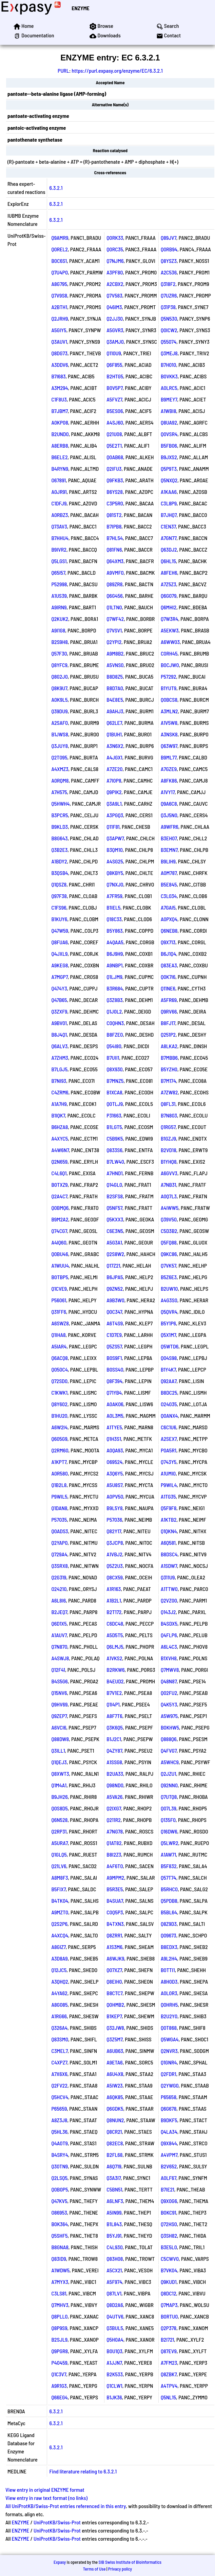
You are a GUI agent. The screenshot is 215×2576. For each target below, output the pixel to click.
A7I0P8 (113, 780)
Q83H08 (114, 2258)
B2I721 (167, 2339)
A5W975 (169, 1716)
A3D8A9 (59, 1958)
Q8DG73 (59, 353)
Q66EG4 (59, 2397)
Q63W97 (169, 746)
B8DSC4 (169, 1554)
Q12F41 (58, 1669)
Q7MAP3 (169, 2305)
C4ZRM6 (59, 1092)
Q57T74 (168, 1877)
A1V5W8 (169, 722)
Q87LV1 (113, 2293)
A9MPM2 (115, 1877)
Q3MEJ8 (169, 353)
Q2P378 (168, 2328)
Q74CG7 (59, 1231)
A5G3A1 (114, 1242)
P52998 (59, 584)
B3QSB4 (59, 873)
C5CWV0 (170, 2258)
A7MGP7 (59, 976)
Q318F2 (168, 284)
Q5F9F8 (168, 1508)
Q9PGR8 (59, 2351)
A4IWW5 (169, 1207)
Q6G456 (114, 595)
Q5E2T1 (114, 445)
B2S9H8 (59, 642)
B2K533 (114, 2374)
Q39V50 (169, 1219)
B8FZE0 (114, 1034)
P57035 (59, 1519)
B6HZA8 (59, 1127)
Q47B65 (59, 1000)
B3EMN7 (169, 849)
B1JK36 (114, 2397)
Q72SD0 (59, 1381)
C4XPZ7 (59, 2062)
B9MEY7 (169, 399)
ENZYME (80, 8)
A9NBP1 (114, 965)
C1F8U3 (58, 399)
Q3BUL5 (114, 2328)
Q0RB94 (169, 249)
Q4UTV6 (114, 2316)
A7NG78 (114, 1831)
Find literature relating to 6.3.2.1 (83, 2471)
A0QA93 (114, 1450)
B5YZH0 (169, 1069)
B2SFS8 (114, 1196)
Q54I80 (113, 1046)
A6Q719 (113, 2166)
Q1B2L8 (58, 1485)
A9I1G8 (58, 630)
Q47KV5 (59, 2201)
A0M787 (169, 873)
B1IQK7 (58, 1115)
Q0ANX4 (169, 1415)
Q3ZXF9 (59, 1011)
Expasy (60, 2562)
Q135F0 (168, 1820)
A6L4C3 (169, 1646)
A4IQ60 (58, 1242)
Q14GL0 (114, 1184)
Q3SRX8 (59, 1565)
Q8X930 (114, 1069)
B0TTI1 (168, 1970)
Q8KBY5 (114, 873)
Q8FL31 (168, 1104)
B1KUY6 (59, 919)
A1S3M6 (114, 1947)
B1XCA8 (114, 1092)
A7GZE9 (169, 769)
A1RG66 (59, 2016)
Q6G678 (168, 2108)
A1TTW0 (169, 1589)
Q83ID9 (58, 2258)
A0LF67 (168, 2178)
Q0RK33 (114, 237)
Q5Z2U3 (114, 1565)
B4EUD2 (114, 1681)
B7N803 (169, 1115)
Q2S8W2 (115, 1254)
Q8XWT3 (60, 1773)
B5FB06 (169, 445)
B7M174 (168, 1080)
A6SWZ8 (60, 1323)
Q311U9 (168, 1577)
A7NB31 (168, 1184)
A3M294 (59, 387)
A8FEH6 (169, 572)
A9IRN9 (58, 607)
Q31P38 (168, 307)
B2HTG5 (114, 376)
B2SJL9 (59, 2339)
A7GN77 (168, 538)
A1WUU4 (60, 1265)
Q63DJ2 (169, 549)
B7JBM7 (59, 411)
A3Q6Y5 (114, 1473)
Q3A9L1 (113, 803)
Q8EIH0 (114, 1981)
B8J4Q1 (59, 1034)
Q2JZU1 (168, 1773)
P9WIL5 (59, 1496)
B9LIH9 (168, 861)
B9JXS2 (169, 457)
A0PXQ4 (169, 919)
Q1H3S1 (113, 1438)
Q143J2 (168, 1612)
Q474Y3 (59, 988)
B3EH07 (169, 838)
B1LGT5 (114, 1127)
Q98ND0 (114, 1785)
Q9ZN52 (114, 1288)
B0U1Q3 (114, 2351)
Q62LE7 (114, 722)
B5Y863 (114, 930)
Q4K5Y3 (169, 1704)
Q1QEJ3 (58, 1762)
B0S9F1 (114, 1358)
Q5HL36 (59, 2131)
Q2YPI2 (113, 642)
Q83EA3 (169, 965)
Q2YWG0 (170, 2085)
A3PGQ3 (114, 815)
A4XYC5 (59, 1138)
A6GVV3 (169, 1173)
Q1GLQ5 (58, 1854)
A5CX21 (114, 2270)
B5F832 (169, 1866)
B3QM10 (114, 849)
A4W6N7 (60, 1150)
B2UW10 (169, 1288)
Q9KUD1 (169, 2281)
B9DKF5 (169, 2120)
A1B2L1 (113, 1600)
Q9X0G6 (169, 2201)
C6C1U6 (168, 1427)
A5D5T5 (114, 1635)
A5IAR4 (58, 1346)
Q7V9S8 (59, 295)
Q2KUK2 (59, 618)
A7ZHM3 (59, 1057)
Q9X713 (168, 942)
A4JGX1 (114, 757)
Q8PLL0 (59, 2316)
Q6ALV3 (59, 1046)
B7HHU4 (59, 538)
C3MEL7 (59, 2050)
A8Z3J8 (59, 2120)
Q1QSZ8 (58, 884)
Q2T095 (59, 757)
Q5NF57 (114, 1207)
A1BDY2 (59, 861)
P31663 (113, 1115)
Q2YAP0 (59, 1542)
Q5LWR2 (169, 1843)
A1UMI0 (168, 1473)
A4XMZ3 (59, 769)
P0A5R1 (168, 1450)
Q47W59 (59, 930)
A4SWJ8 (60, 1658)
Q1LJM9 (114, 976)
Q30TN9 (59, 2166)
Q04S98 (169, 1358)
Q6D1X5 (58, 1623)
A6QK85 (114, 2097)
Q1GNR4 (169, 2062)
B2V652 (169, 2166)
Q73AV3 (59, 526)
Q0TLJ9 (114, 1104)
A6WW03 (170, 642)
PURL (63, 70)
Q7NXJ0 (114, 884)
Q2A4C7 (59, 1196)
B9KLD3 (59, 826)
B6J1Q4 (168, 953)
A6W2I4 (59, 1427)
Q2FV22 (59, 2085)
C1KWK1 (59, 1392)
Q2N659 (59, 1161)
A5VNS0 (114, 665)
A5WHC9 (170, 1762)
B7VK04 (169, 2270)
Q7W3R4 (169, 618)
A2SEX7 (169, 1438)
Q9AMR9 (59, 237)
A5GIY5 (58, 330)
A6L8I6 (58, 1600)
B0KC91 (168, 2212)
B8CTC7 (114, 1993)
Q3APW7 (115, 838)
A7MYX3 (59, 2281)
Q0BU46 (59, 1254)
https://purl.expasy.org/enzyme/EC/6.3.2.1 (117, 70)
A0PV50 (114, 1496)
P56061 (58, 1300)
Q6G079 (169, 595)
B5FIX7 (58, 1889)
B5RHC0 (169, 1889)
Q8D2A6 (114, 2305)
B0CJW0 (170, 665)
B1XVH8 (169, 1658)
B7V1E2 (114, 1692)
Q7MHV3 (59, 2305)
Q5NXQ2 (169, 480)
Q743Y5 (169, 1462)
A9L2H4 (169, 1958)
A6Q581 (168, 1542)
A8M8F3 (59, 1877)
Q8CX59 (114, 1577)
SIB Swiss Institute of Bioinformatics (130, 2562)
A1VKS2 (114, 1658)
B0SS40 (114, 1369)
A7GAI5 (168, 907)
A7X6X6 (59, 2074)
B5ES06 (114, 411)
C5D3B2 (169, 1231)
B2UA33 (114, 1773)
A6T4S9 (114, 1323)
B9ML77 (169, 757)
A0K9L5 (59, 699)
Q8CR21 (114, 2131)
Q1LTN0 (114, 607)
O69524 (114, 1462)
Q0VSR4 (169, 434)
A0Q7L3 (169, 1196)
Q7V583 (114, 295)
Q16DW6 (169, 1831)
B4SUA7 (114, 1900)
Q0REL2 (59, 249)
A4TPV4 (169, 2385)
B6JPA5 (114, 1277)
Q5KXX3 (114, 1219)
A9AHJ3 (114, 711)
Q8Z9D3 (169, 1923)
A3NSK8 (169, 734)
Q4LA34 (169, 2131)
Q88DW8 (60, 1739)
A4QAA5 (114, 942)
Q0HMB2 (115, 2004)
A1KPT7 (58, 1462)
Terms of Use (94, 2569)
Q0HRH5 (169, 2004)
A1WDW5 (60, 2270)
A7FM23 (169, 2362)
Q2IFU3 (113, 468)
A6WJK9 (115, 1958)
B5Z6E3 (169, 1277)
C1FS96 (58, 907)
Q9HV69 (59, 1704)
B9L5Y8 (114, 1508)
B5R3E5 (114, 1889)
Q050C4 (59, 1369)
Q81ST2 (113, 515)
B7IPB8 (113, 526)
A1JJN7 (114, 2362)
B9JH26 (59, 1796)
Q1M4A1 (58, 1785)
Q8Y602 (59, 1404)
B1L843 (114, 2224)
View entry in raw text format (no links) (46, 2497)
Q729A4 (59, 1554)
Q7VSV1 (114, 630)
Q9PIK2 (113, 792)
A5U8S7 (114, 1485)
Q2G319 (58, 1577)
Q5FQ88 (169, 1242)
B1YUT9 (168, 688)
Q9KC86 (169, 1254)
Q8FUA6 (59, 942)
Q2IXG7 (113, 1808)
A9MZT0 (59, 1912)
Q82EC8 (114, 2143)
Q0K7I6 (168, 976)
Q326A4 (59, 2027)
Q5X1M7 (168, 1334)
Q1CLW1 (114, 2385)
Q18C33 (113, 919)
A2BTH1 (59, 307)
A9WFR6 (169, 826)
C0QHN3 (115, 1023)
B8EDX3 (169, 1947)
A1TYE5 (114, 1427)
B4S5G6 (59, 1681)
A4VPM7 (169, 2154)
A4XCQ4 (59, 1935)
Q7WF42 (115, 618)
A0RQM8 (60, 780)
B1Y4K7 (168, 1369)
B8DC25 (169, 1392)
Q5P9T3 (169, 468)
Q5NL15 (168, 2397)
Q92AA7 (169, 1381)
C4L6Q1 (58, 1173)
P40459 (59, 2362)
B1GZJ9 (168, 1138)
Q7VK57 (168, 1265)
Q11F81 (112, 826)
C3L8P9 (169, 503)
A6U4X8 (114, 2074)
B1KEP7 (114, 2016)
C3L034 (169, 896)
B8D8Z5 (114, 676)
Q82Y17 (113, 1531)
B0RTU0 (169, 2316)
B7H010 (168, 364)
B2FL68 (114, 2154)
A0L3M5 (114, 1415)
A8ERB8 (59, 445)
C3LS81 (58, 2293)
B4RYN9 (59, 468)
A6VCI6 (58, 1727)
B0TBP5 (59, 1277)
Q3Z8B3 (114, 1000)
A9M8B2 (114, 653)
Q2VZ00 (169, 1600)
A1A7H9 (58, 1104)
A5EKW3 (170, 630)
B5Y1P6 (168, 1323)
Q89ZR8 (114, 584)
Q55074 (168, 341)
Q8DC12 (168, 2293)
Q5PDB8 (169, 1900)
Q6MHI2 (168, 607)
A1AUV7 (58, 1635)
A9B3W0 (115, 1300)
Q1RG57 (168, 1127)
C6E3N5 (114, 1231)
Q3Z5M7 (114, 2039)
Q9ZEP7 (59, 1716)
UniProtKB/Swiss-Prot (57, 2522)
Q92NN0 (169, 1785)
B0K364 (59, 2224)
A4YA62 (59, 1993)
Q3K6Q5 (114, 1727)
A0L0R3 (169, 1993)
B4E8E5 (114, 699)
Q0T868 (169, 2027)
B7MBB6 (169, 1057)
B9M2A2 (59, 1219)
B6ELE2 (59, 457)
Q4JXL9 (59, 953)
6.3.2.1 (55, 187)
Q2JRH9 (59, 318)
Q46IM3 (114, 307)
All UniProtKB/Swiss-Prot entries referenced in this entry (65, 2506)
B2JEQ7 (59, 1612)
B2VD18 (168, 1150)
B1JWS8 (59, 734)
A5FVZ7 (114, 399)
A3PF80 (114, 272)
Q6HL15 (168, 561)
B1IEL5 (113, 907)
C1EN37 (168, 526)
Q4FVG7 (169, 1750)
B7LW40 (115, 1161)
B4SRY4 (59, 2154)
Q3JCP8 (114, 1542)
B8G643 (59, 838)
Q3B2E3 (59, 849)
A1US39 (58, 595)
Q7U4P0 (59, 272)
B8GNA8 (59, 2247)
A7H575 (59, 792)
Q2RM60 (59, 1450)
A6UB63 (114, 2050)
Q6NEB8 (169, 930)
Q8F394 (114, 1381)
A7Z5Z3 (168, 584)
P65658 (168, 2097)
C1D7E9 (114, 1334)
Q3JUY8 (59, 746)
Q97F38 (59, 896)
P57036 (114, 1519)
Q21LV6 (58, 1866)
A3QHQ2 (59, 1981)
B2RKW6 (115, 1669)
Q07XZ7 (114, 1970)
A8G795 (59, 284)
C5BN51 (114, 2189)
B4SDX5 (169, 1623)
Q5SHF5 (59, 2235)
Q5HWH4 (60, 803)
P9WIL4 (169, 1485)
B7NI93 (58, 1080)
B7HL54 (114, 538)
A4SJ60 (114, 422)
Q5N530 (169, 318)
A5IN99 (113, 2212)
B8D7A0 (114, 688)
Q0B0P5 (59, 2189)
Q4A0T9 (59, 2143)
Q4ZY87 (114, 1750)
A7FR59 (114, 896)
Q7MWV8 (170, 1669)
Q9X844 (169, 2143)
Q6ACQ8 (59, 1358)
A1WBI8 (168, 411)
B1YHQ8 (169, 1161)
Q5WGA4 (170, 2039)
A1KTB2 (169, 1519)
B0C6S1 (59, 260)
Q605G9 (59, 1438)
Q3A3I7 (113, 2178)
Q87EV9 (169, 2351)
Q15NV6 (59, 1692)
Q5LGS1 (58, 561)
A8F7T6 (114, 1716)
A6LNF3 (114, 2201)
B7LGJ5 (59, 1069)
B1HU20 (59, 1415)
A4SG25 (114, 861)
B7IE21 (167, 2189)
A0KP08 (59, 422)
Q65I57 (58, 572)
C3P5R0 (114, 503)
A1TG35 (168, 1496)
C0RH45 (169, 653)
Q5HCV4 (59, 2097)
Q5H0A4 (114, 2339)
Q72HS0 (169, 2224)
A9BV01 (59, 1023)
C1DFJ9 (58, 503)
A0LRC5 (169, 387)
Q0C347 (114, 1311)
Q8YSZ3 (169, 260)
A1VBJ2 (114, 1554)
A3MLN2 (169, 711)
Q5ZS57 (114, 1346)
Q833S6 (114, 1150)
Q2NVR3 (169, 2050)
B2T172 (113, 1612)
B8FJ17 (168, 1023)
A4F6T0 (114, 1866)
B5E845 (169, 884)
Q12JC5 (58, 1970)
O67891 (58, 480)
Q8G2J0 (59, 676)
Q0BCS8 (169, 699)
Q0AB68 (114, 457)
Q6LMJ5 (114, 1646)
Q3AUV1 (59, 341)
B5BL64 (169, 1912)
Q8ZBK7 (169, 2374)
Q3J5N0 (169, 815)
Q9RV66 (169, 1011)
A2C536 (169, 272)
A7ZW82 (169, 1092)
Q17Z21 (113, 1265)
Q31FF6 (58, 1311)
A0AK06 (114, 1404)
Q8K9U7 (59, 688)
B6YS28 (114, 491)
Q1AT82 (113, 1843)
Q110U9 (113, 353)
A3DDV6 (59, 364)
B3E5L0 (169, 2247)
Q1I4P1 (112, 1704)
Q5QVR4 (169, 1311)
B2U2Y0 (169, 2016)
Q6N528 (59, 1820)
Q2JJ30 (114, 318)
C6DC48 (114, 1623)
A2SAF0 (59, 722)
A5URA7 (59, 1843)
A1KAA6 (169, 491)
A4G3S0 (169, 1300)
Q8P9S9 (59, 2328)
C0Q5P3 (114, 1912)
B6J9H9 (114, 953)
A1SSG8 (114, 1762)
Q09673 (168, 1935)
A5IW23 (114, 2085)
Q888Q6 (169, 1739)
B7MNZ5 (114, 1080)
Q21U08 (114, 434)
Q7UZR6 (169, 295)
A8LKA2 (169, 1046)
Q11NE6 (168, 988)
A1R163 (113, 1589)
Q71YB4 (114, 1392)
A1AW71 (168, 1854)
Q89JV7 (168, 237)
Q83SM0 (59, 2039)
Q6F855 (114, 364)
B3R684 (114, 988)
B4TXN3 (114, 1923)
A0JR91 (58, 491)
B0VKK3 (169, 376)
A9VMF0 (114, 572)
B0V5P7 (114, 387)
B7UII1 (112, 1057)
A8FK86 (169, 780)
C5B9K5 (114, 1138)
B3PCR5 (59, 815)
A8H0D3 (169, 1981)
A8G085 (59, 2004)
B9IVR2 (58, 549)
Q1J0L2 (114, 1011)
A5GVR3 (114, 330)
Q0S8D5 (59, 1808)
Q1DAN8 (59, 1508)
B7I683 (58, 376)
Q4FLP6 (169, 1635)
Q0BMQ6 (60, 1207)
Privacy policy (120, 2569)
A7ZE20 (114, 769)
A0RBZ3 (59, 515)
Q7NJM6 (114, 260)
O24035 (169, 1404)
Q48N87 (169, 1681)
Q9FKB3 (114, 480)
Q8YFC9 (59, 665)
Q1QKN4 (169, 1531)
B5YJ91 (113, 2235)
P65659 (59, 2108)
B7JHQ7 (169, 515)
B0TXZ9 (59, 1184)
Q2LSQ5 (59, 2178)
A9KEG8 (59, 965)
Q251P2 (168, 1034)
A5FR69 (169, 1000)
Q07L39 (168, 1808)
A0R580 (59, 1473)
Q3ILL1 (58, 1750)
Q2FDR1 (168, 2074)
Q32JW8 (115, 2027)
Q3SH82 (169, 2235)
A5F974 (114, 2281)
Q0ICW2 (169, 330)
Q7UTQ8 (169, 1796)
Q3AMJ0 (115, 341)
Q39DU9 (59, 711)
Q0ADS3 (59, 1531)
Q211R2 (113, 1820)
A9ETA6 (114, 2062)
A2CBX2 (114, 284)
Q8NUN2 (115, 2120)
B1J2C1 (113, 1739)
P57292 (168, 676)
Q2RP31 (58, 1831)
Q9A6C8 (169, 803)
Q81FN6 (114, 549)
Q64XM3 (114, 561)
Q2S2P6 (59, 1923)
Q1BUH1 (114, 734)
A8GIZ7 (58, 1947)
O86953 (59, 2212)
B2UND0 (60, 434)
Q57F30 (59, 653)
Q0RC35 (114, 249)
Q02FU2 (169, 1692)
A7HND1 (114, 1173)
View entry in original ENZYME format (44, 2489)
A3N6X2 (114, 746)
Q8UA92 (169, 422)
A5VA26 (114, 1796)
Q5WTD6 (169, 1346)
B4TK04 (59, 1900)
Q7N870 (59, 1646)
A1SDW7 (169, 1565)
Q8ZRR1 (114, 1935)
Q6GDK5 (114, 2108)
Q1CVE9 (59, 1288)
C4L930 (114, 2247)
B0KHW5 (170, 1727)
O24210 (58, 1589)
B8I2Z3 (113, 1854)
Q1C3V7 (58, 2374)
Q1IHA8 (58, 1334)
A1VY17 (168, 792)
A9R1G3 (59, 2385)
